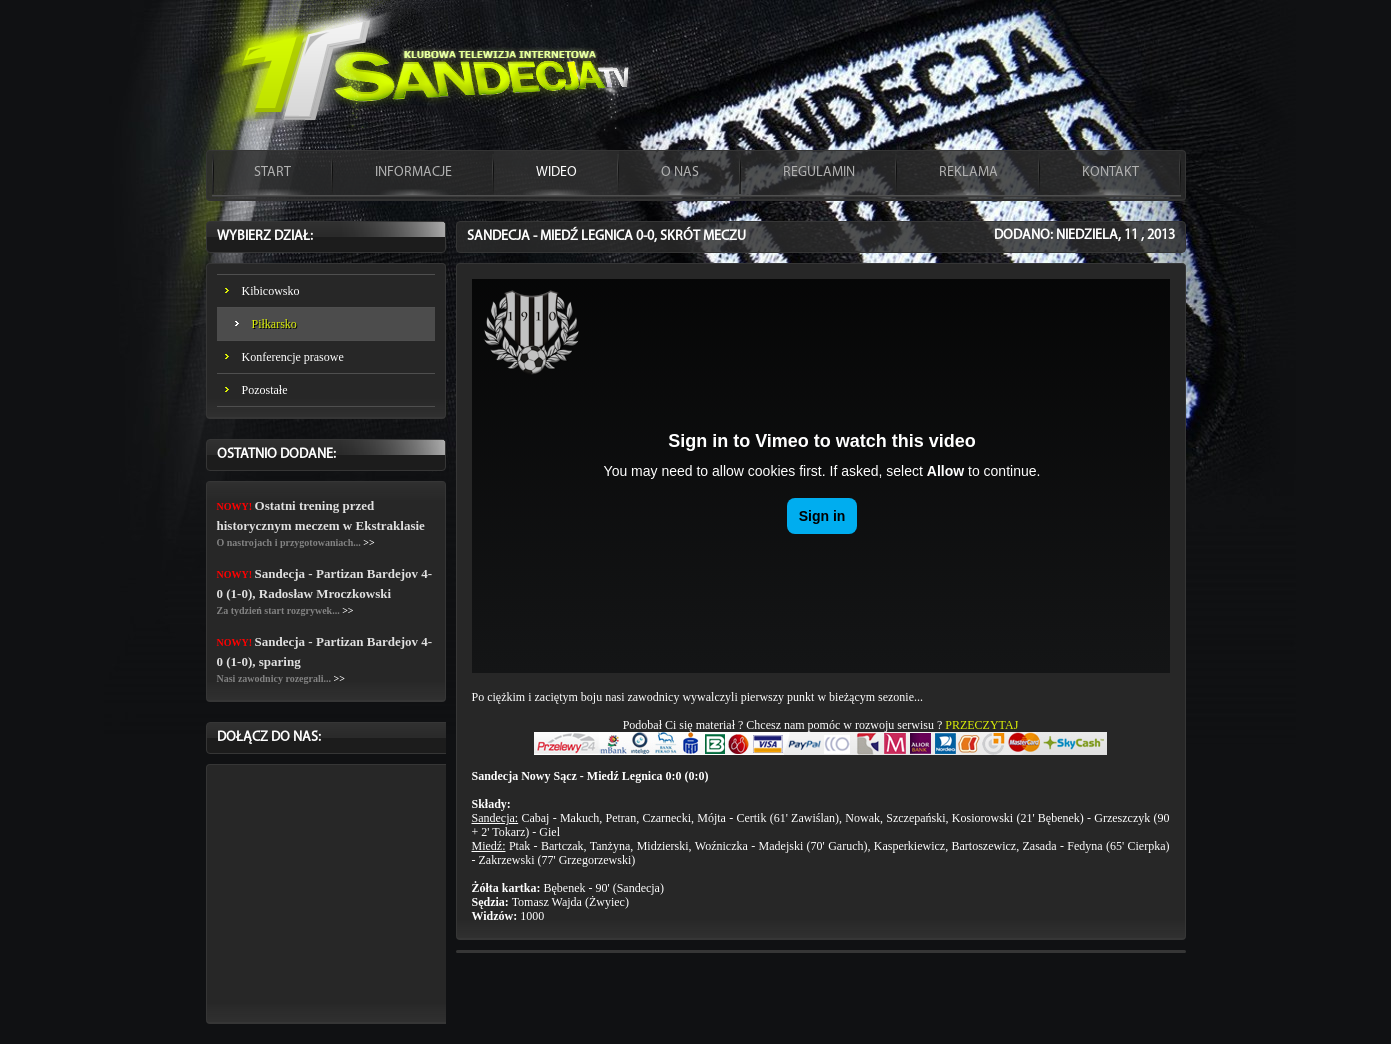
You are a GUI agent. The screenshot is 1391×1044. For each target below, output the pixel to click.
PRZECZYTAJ (981, 725)
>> (368, 542)
